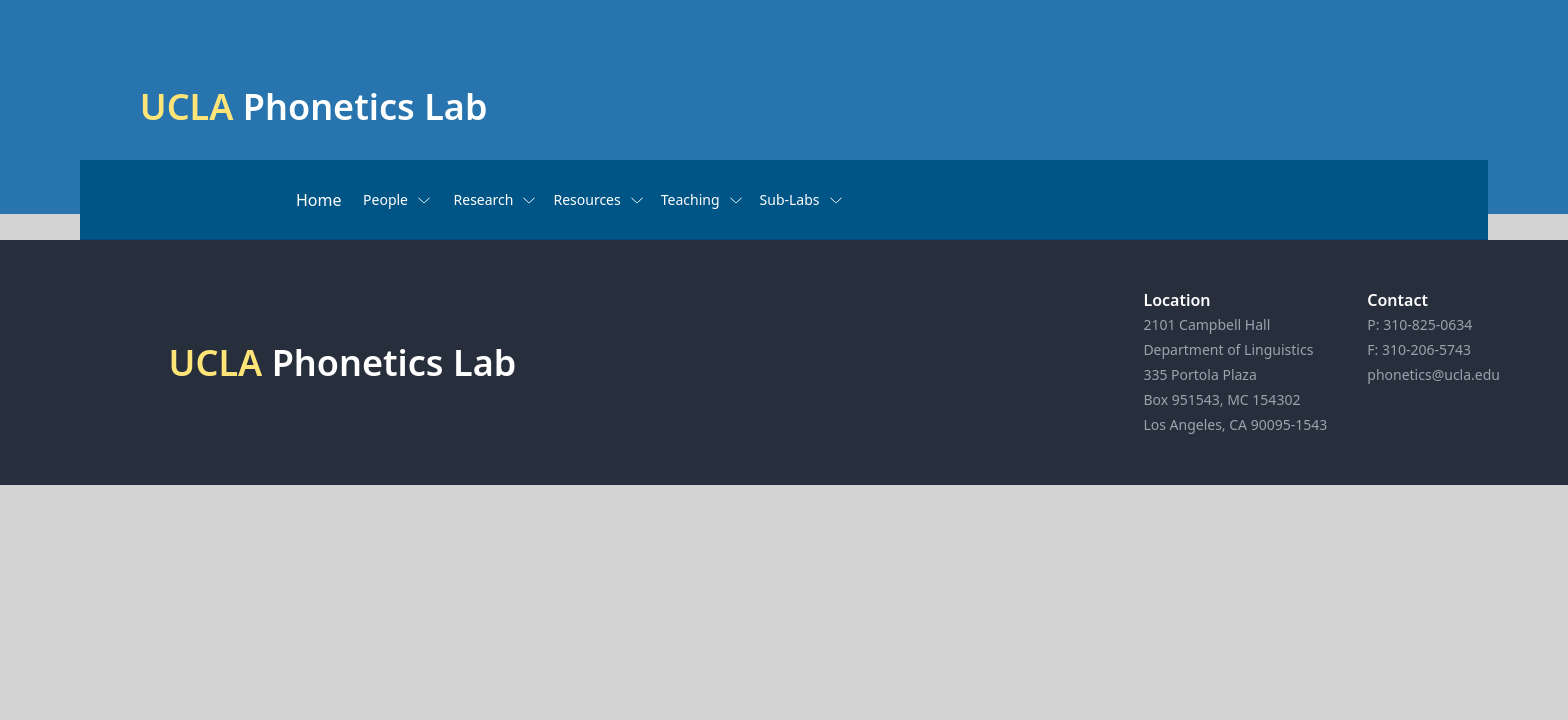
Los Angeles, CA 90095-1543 (1235, 424)
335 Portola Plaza (1199, 374)
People (397, 199)
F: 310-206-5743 (1419, 349)
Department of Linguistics (1228, 349)
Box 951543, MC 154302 (1221, 399)
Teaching (702, 199)
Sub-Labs (802, 199)
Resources (598, 199)
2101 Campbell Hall (1206, 324)
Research (496, 199)
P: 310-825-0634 (1419, 324)
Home (319, 200)
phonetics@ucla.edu (1433, 374)
